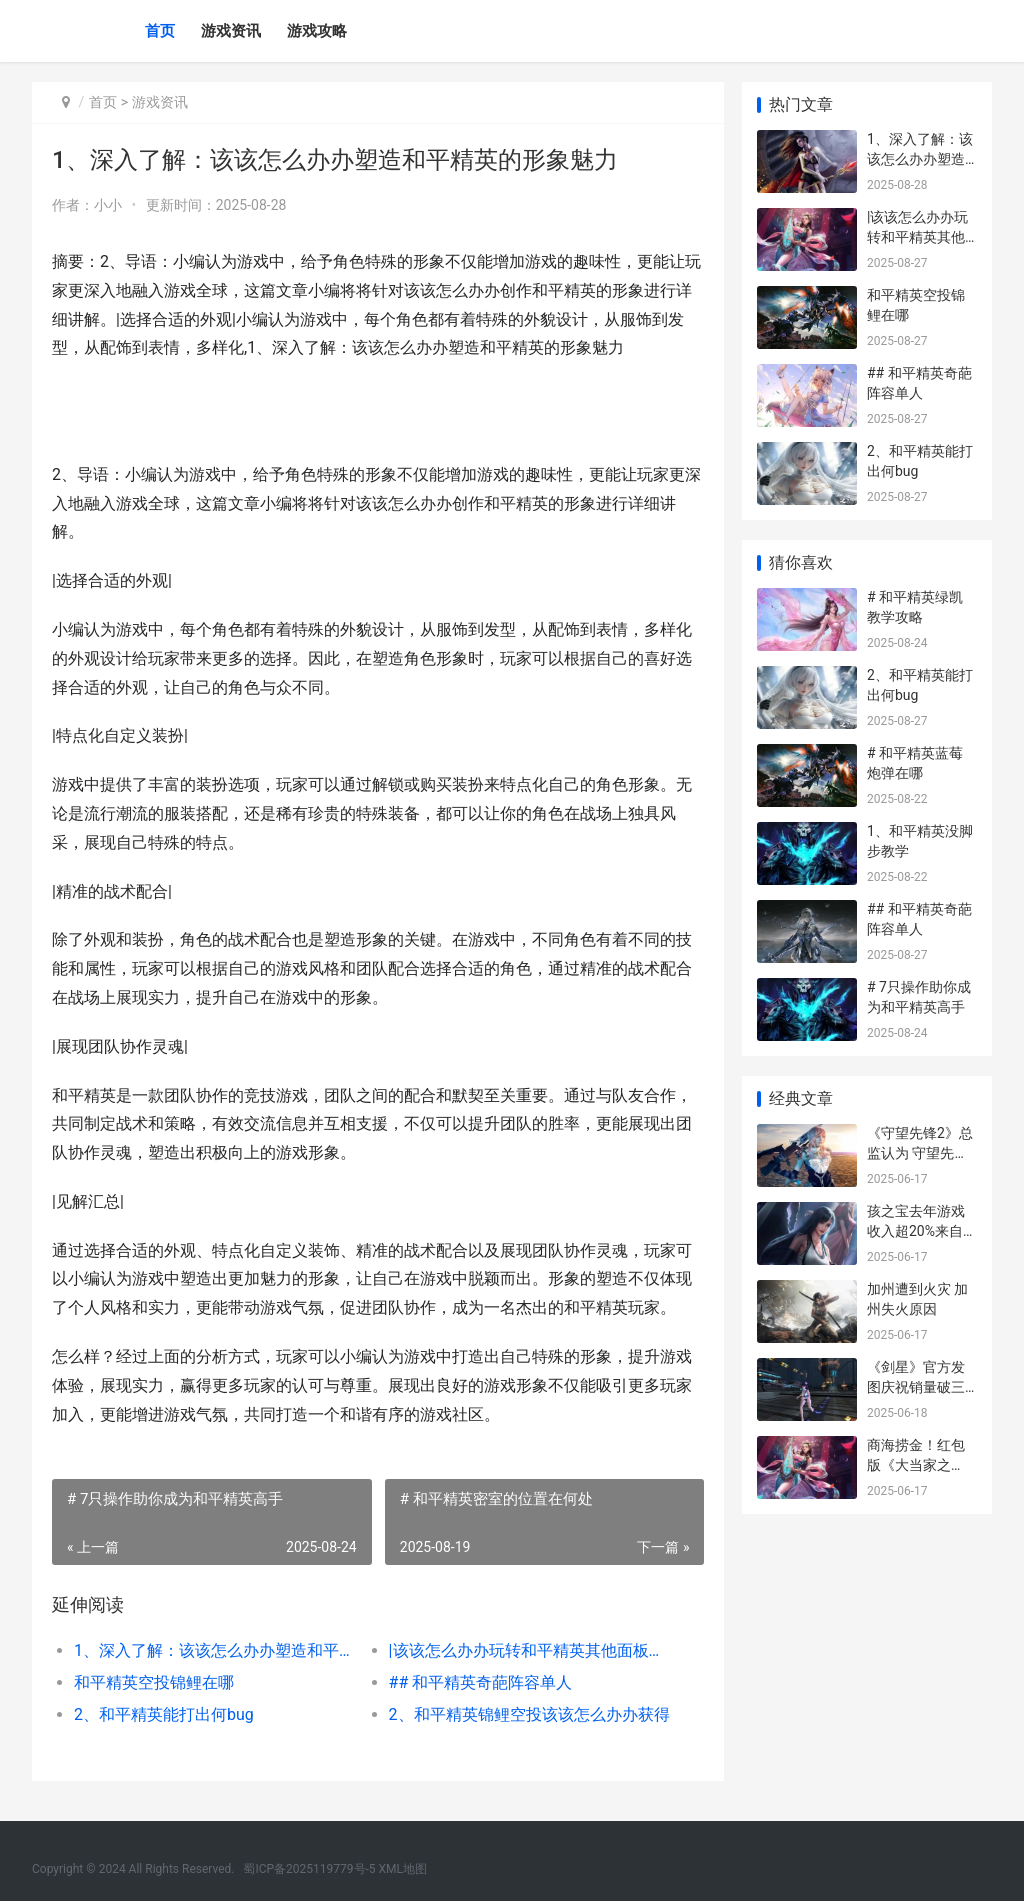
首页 (160, 31)
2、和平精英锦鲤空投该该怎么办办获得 (527, 1714)
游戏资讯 (231, 31)
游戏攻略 (317, 31)
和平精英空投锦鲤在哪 (154, 1682)
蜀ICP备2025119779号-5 (309, 1869)
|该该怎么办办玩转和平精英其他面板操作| (528, 1650)
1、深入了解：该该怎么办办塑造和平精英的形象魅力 (215, 1650)
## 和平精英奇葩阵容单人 (479, 1682)
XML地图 (403, 1869)
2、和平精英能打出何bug (164, 1714)
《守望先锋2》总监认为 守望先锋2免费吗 (921, 1152)
